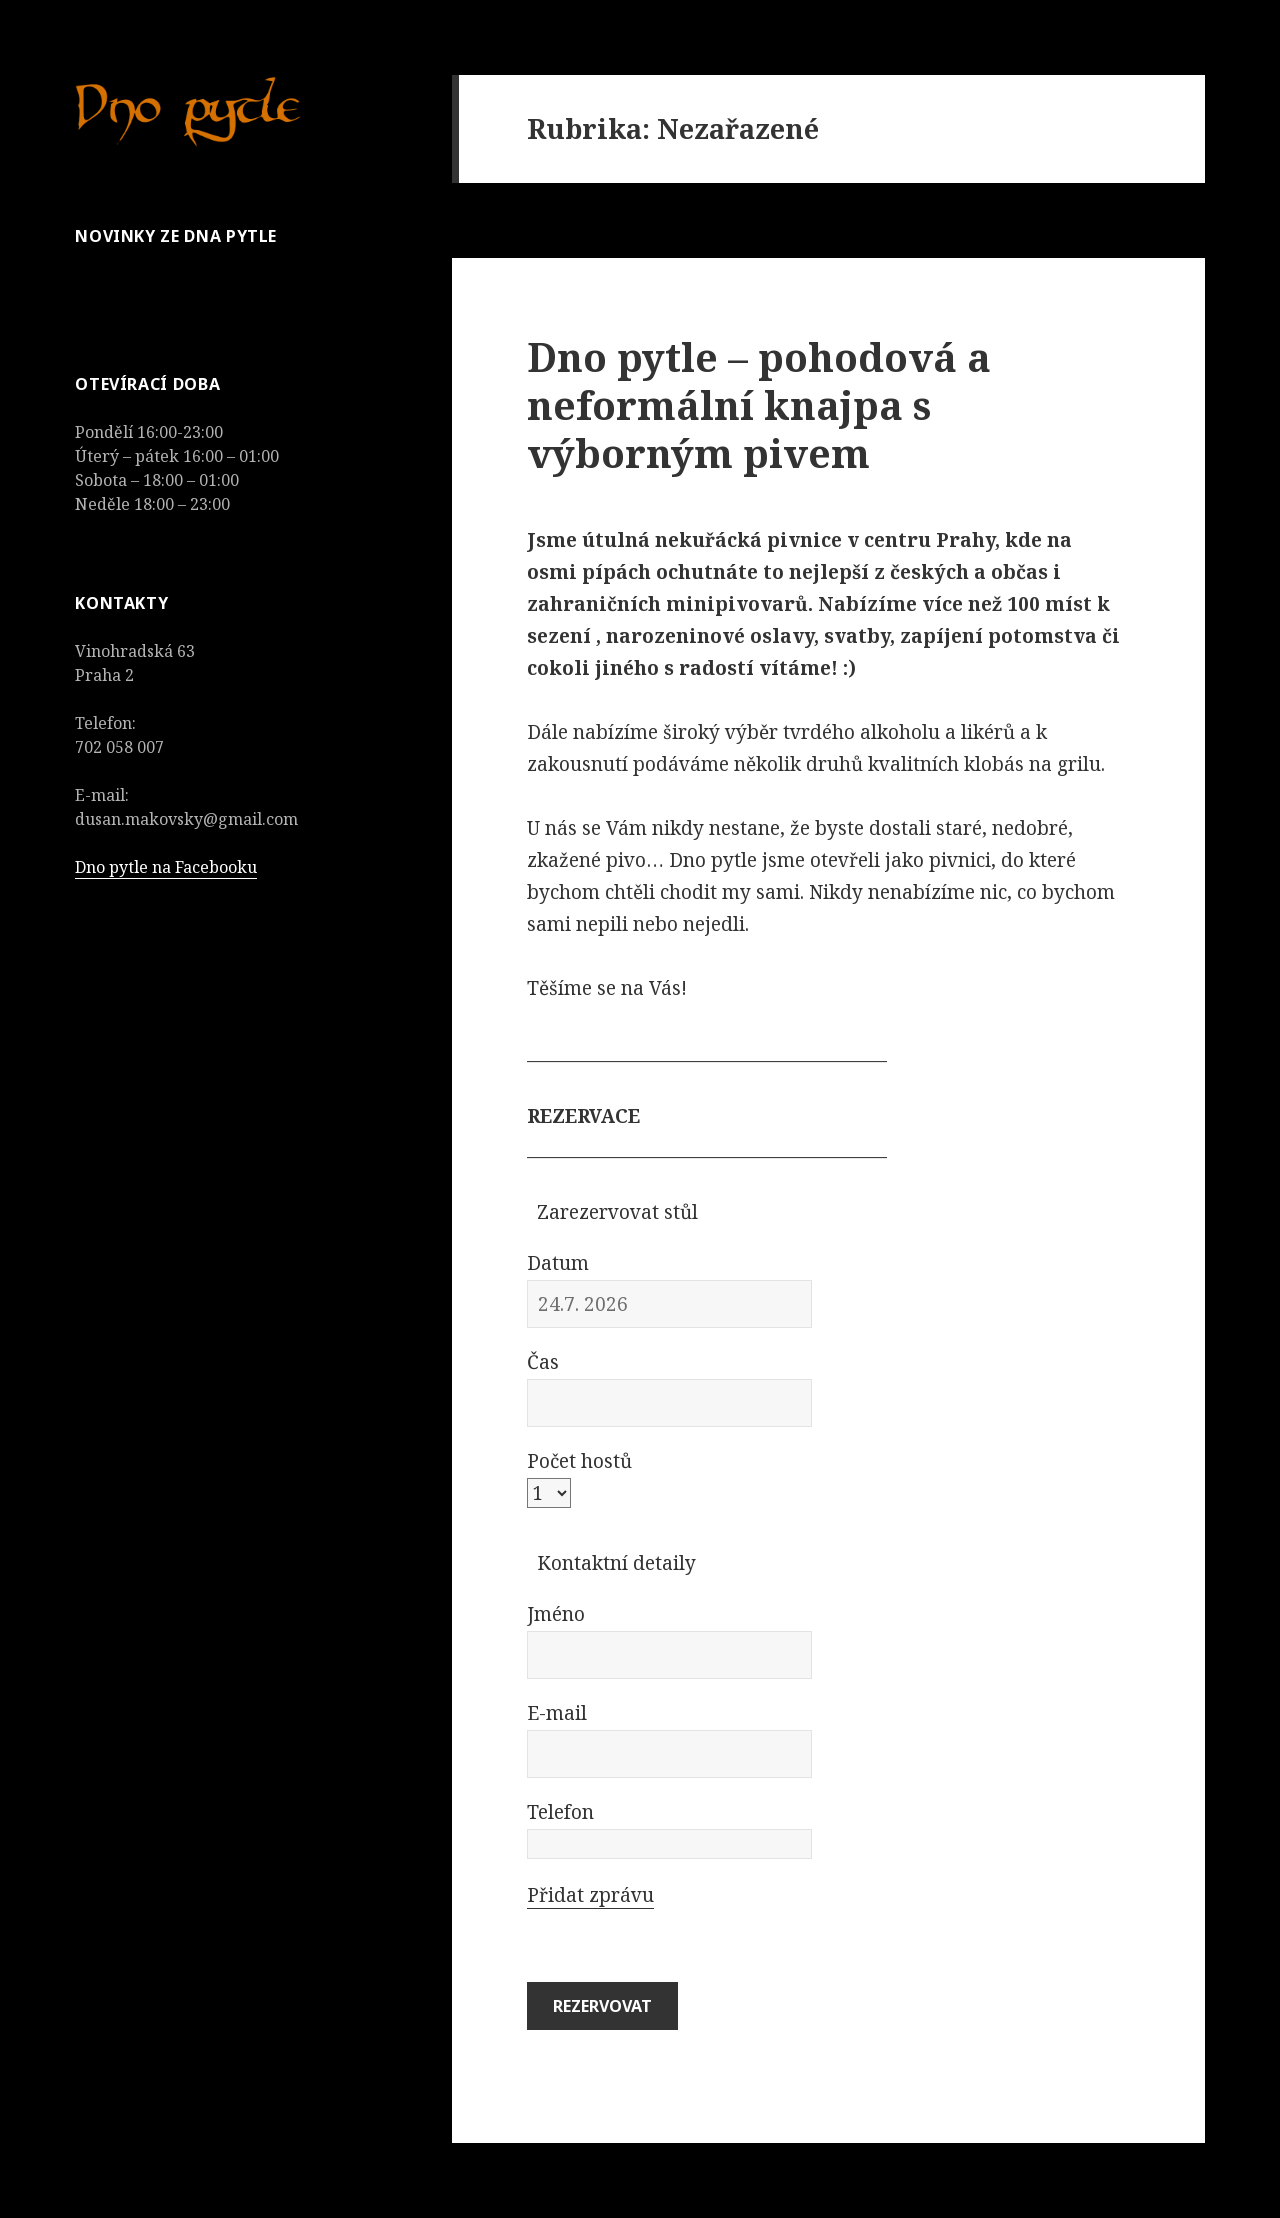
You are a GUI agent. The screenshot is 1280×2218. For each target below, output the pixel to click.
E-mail (557, 1713)
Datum (558, 1263)
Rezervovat (602, 2006)
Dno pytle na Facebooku (166, 867)
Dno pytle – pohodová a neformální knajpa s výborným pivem (759, 404)
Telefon (560, 1812)
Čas (543, 1362)
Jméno (556, 1614)
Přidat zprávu (590, 1895)
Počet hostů (579, 1461)
